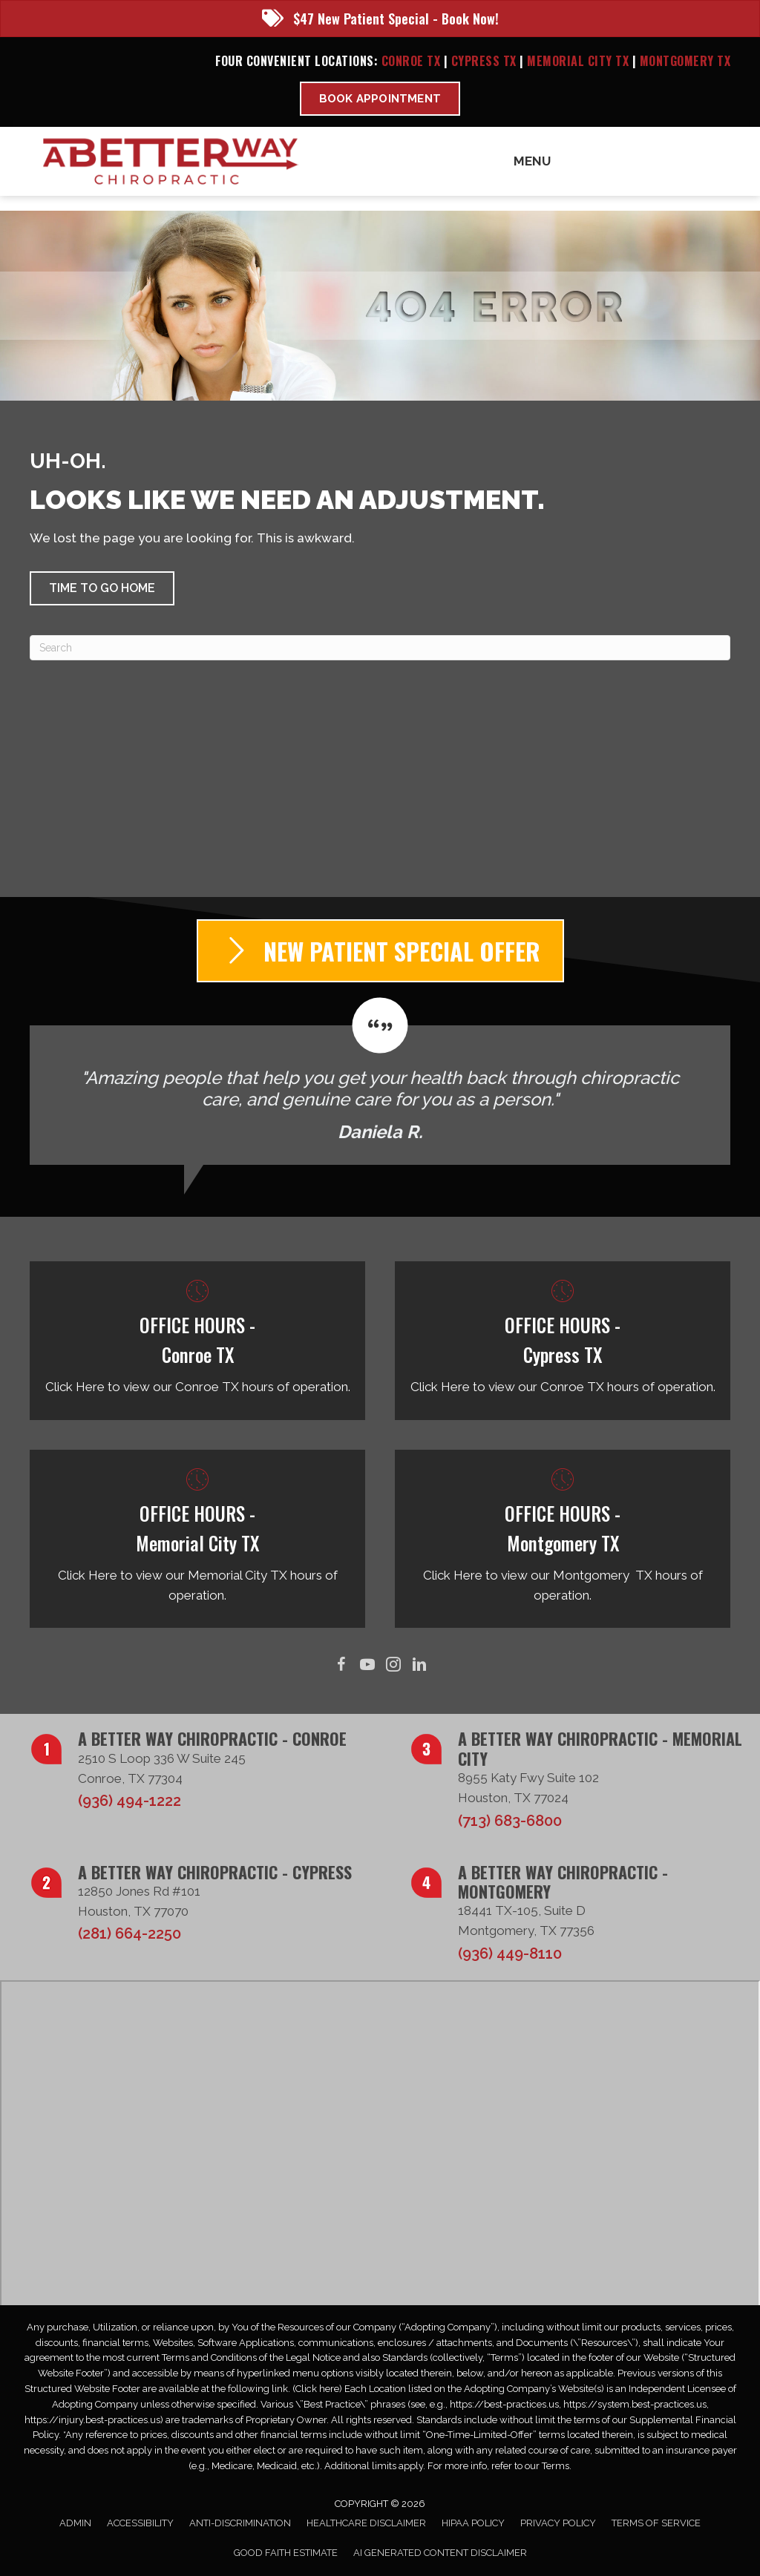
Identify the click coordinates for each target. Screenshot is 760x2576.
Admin (75, 2523)
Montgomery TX (685, 61)
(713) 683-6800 (510, 1821)
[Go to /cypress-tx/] (562, 1340)
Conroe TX (411, 61)
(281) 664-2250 (129, 1933)
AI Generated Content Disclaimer (440, 2552)
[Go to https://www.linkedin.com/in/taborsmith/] (419, 1665)
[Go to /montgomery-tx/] (562, 1539)
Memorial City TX (579, 61)
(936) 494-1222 (129, 1801)
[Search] (380, 647)
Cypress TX (484, 61)
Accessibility (140, 2523)
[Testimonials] (380, 1081)
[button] (102, 588)
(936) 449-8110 (510, 1953)
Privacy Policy (558, 2523)
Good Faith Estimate (286, 2552)
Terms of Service (656, 2523)
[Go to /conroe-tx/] (197, 1340)
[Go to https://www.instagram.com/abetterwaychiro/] (393, 1665)
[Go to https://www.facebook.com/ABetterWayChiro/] (341, 1665)
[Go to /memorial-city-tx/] (197, 1539)
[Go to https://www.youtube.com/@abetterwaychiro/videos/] (367, 1665)
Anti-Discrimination (240, 2523)
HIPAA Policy (473, 2523)
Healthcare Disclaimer (366, 2523)
